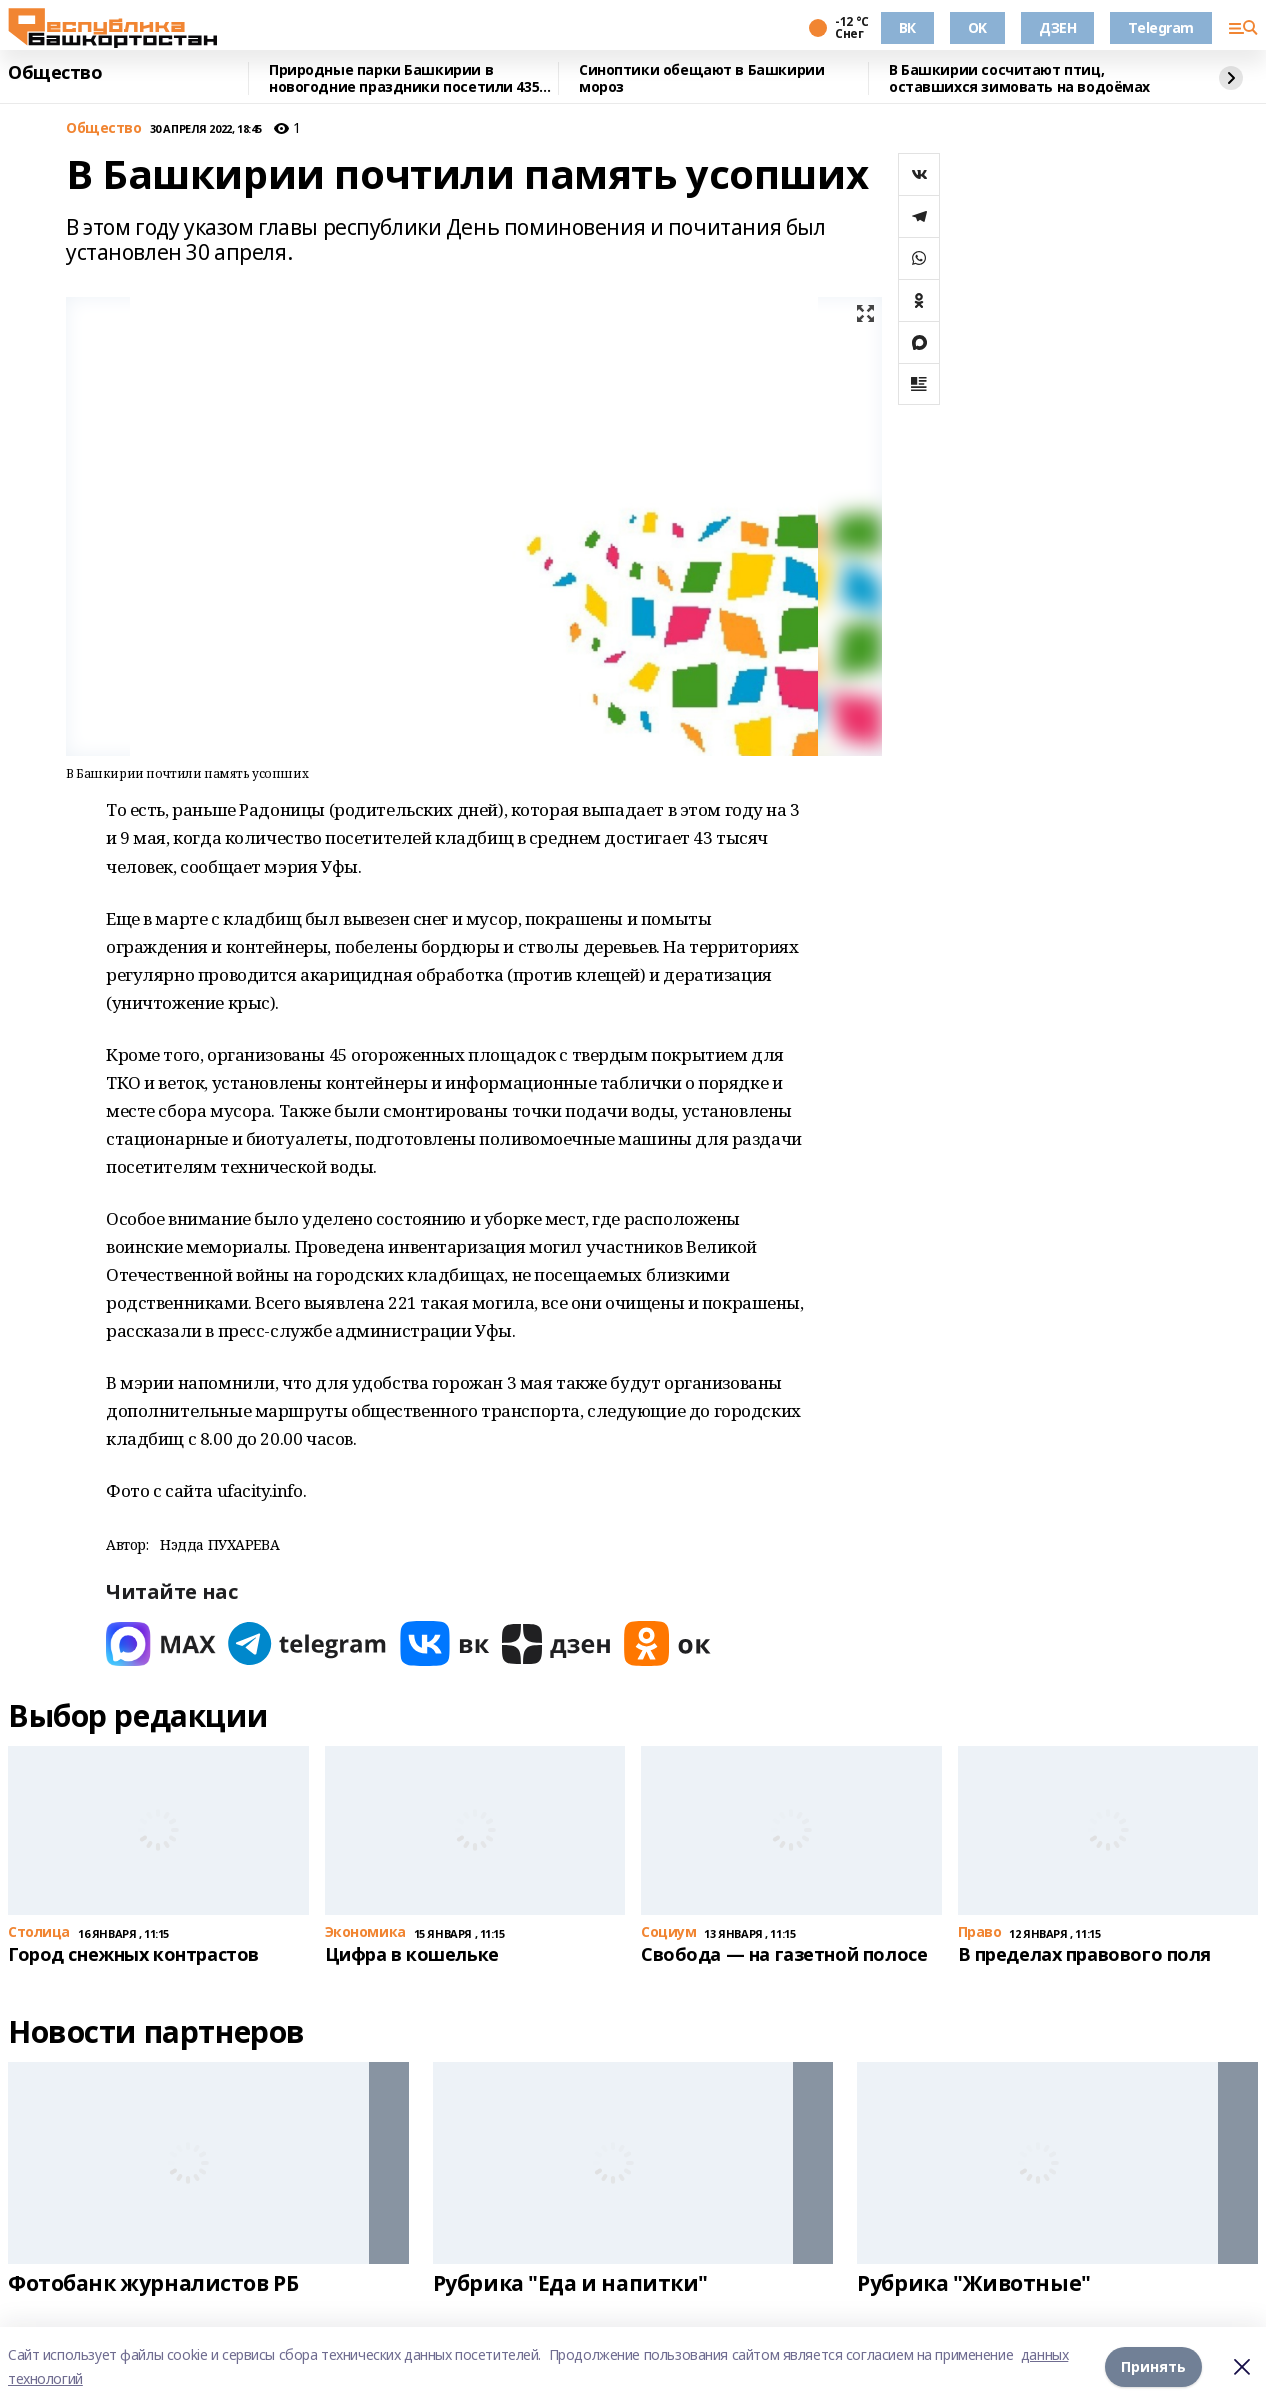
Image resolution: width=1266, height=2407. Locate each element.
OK (977, 27)
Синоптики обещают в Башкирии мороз (701, 78)
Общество (55, 73)
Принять (1153, 2366)
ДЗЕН (1057, 27)
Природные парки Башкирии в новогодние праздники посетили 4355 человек (408, 78)
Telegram (1161, 27)
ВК (907, 27)
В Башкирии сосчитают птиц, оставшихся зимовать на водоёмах (1019, 78)
